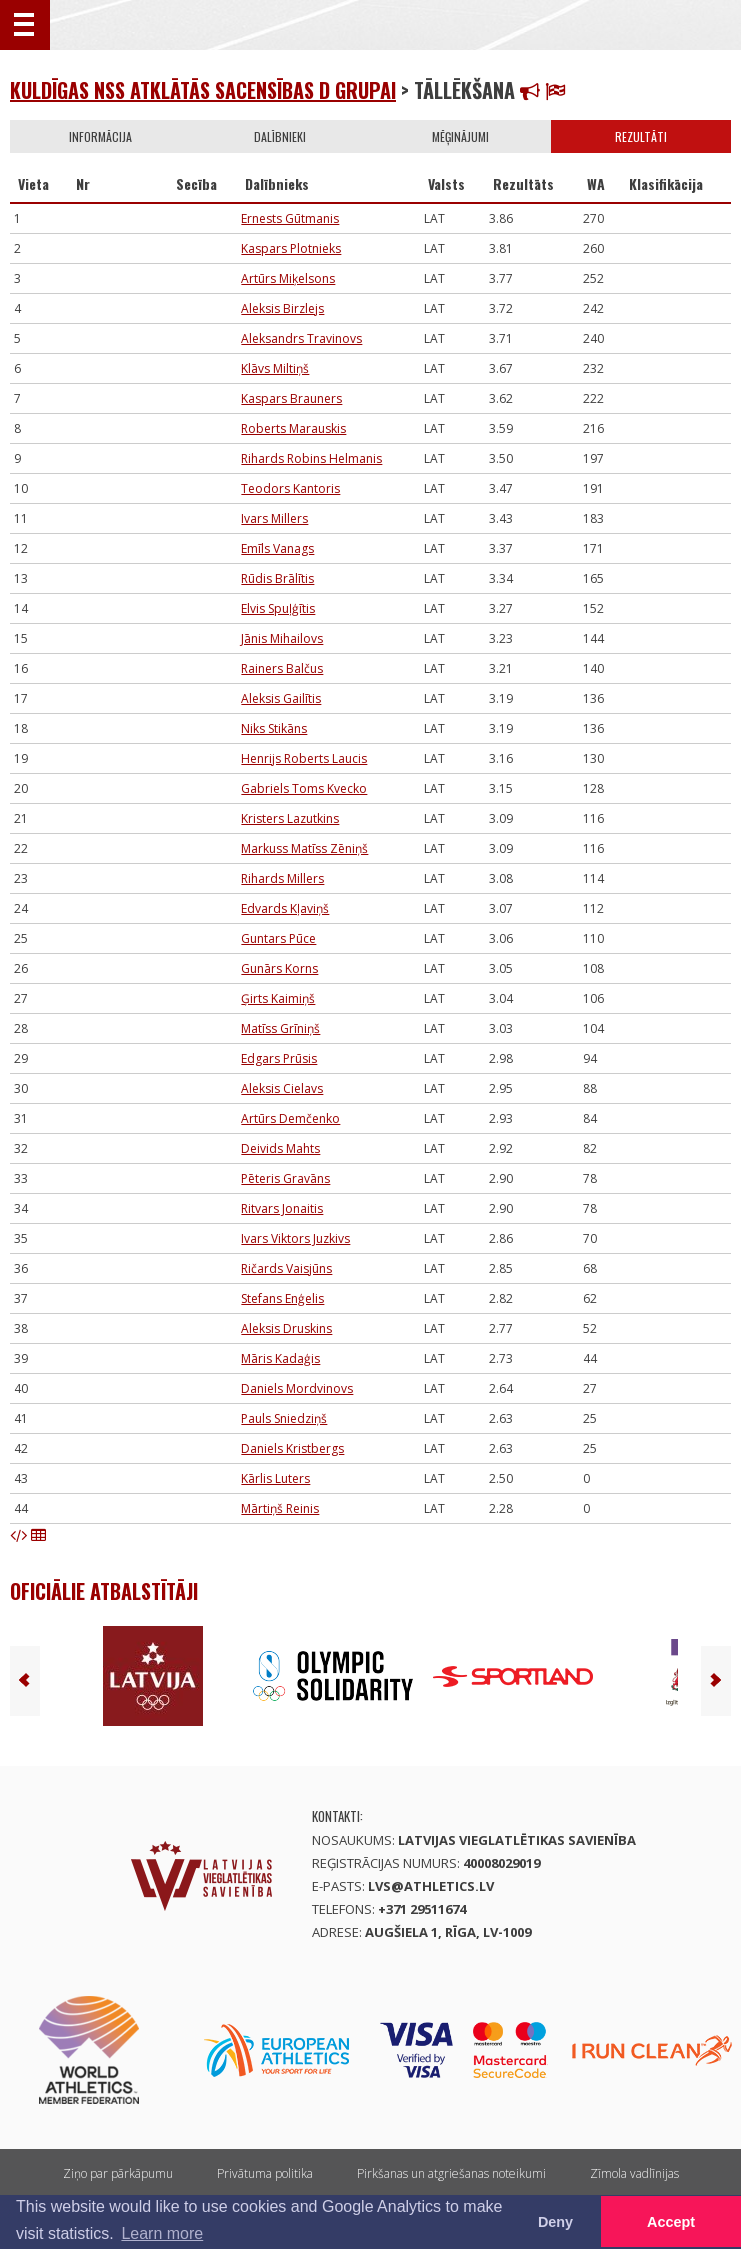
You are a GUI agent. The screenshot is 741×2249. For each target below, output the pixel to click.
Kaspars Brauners (291, 398)
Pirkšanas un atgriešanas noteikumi (451, 2173)
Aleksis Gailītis (281, 698)
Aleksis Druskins (286, 1328)
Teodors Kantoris (290, 488)
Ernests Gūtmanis (290, 218)
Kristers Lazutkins (290, 818)
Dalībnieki (280, 136)
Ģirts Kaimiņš (278, 998)
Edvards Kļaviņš (285, 908)
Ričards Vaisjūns (286, 1268)
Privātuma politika (265, 2173)
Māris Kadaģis (280, 1358)
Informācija (100, 136)
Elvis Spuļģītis (278, 608)
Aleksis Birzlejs (282, 308)
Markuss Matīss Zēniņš (304, 848)
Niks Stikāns (274, 728)
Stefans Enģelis (282, 1298)
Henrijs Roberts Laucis (304, 758)
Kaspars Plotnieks (291, 248)
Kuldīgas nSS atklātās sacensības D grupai (203, 90)
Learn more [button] (162, 2233)
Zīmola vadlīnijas (634, 2173)
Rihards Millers (282, 878)
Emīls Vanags (277, 548)
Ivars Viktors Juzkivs (295, 1238)
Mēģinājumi (460, 136)
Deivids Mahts (280, 1148)
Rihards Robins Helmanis (311, 458)
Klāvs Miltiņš (275, 368)
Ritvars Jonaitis (282, 1208)
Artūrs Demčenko (290, 1118)
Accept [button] (671, 2222)
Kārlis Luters (275, 1478)
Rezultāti (641, 136)
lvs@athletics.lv (431, 1886)
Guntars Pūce (278, 938)
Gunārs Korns (279, 968)
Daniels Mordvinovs (297, 1388)
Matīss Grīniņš (280, 1028)
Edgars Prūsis (279, 1058)
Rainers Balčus (282, 668)
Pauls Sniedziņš (284, 1418)
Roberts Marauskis (293, 428)
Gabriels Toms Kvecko (304, 788)
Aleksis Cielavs (282, 1088)
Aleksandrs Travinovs (301, 338)
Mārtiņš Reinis (280, 1508)
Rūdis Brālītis (277, 578)
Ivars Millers (274, 518)
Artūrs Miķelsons (288, 278)
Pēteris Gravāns (285, 1178)
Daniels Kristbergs (292, 1448)
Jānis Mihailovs (282, 638)
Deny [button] (555, 2222)
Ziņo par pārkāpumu (118, 2173)
